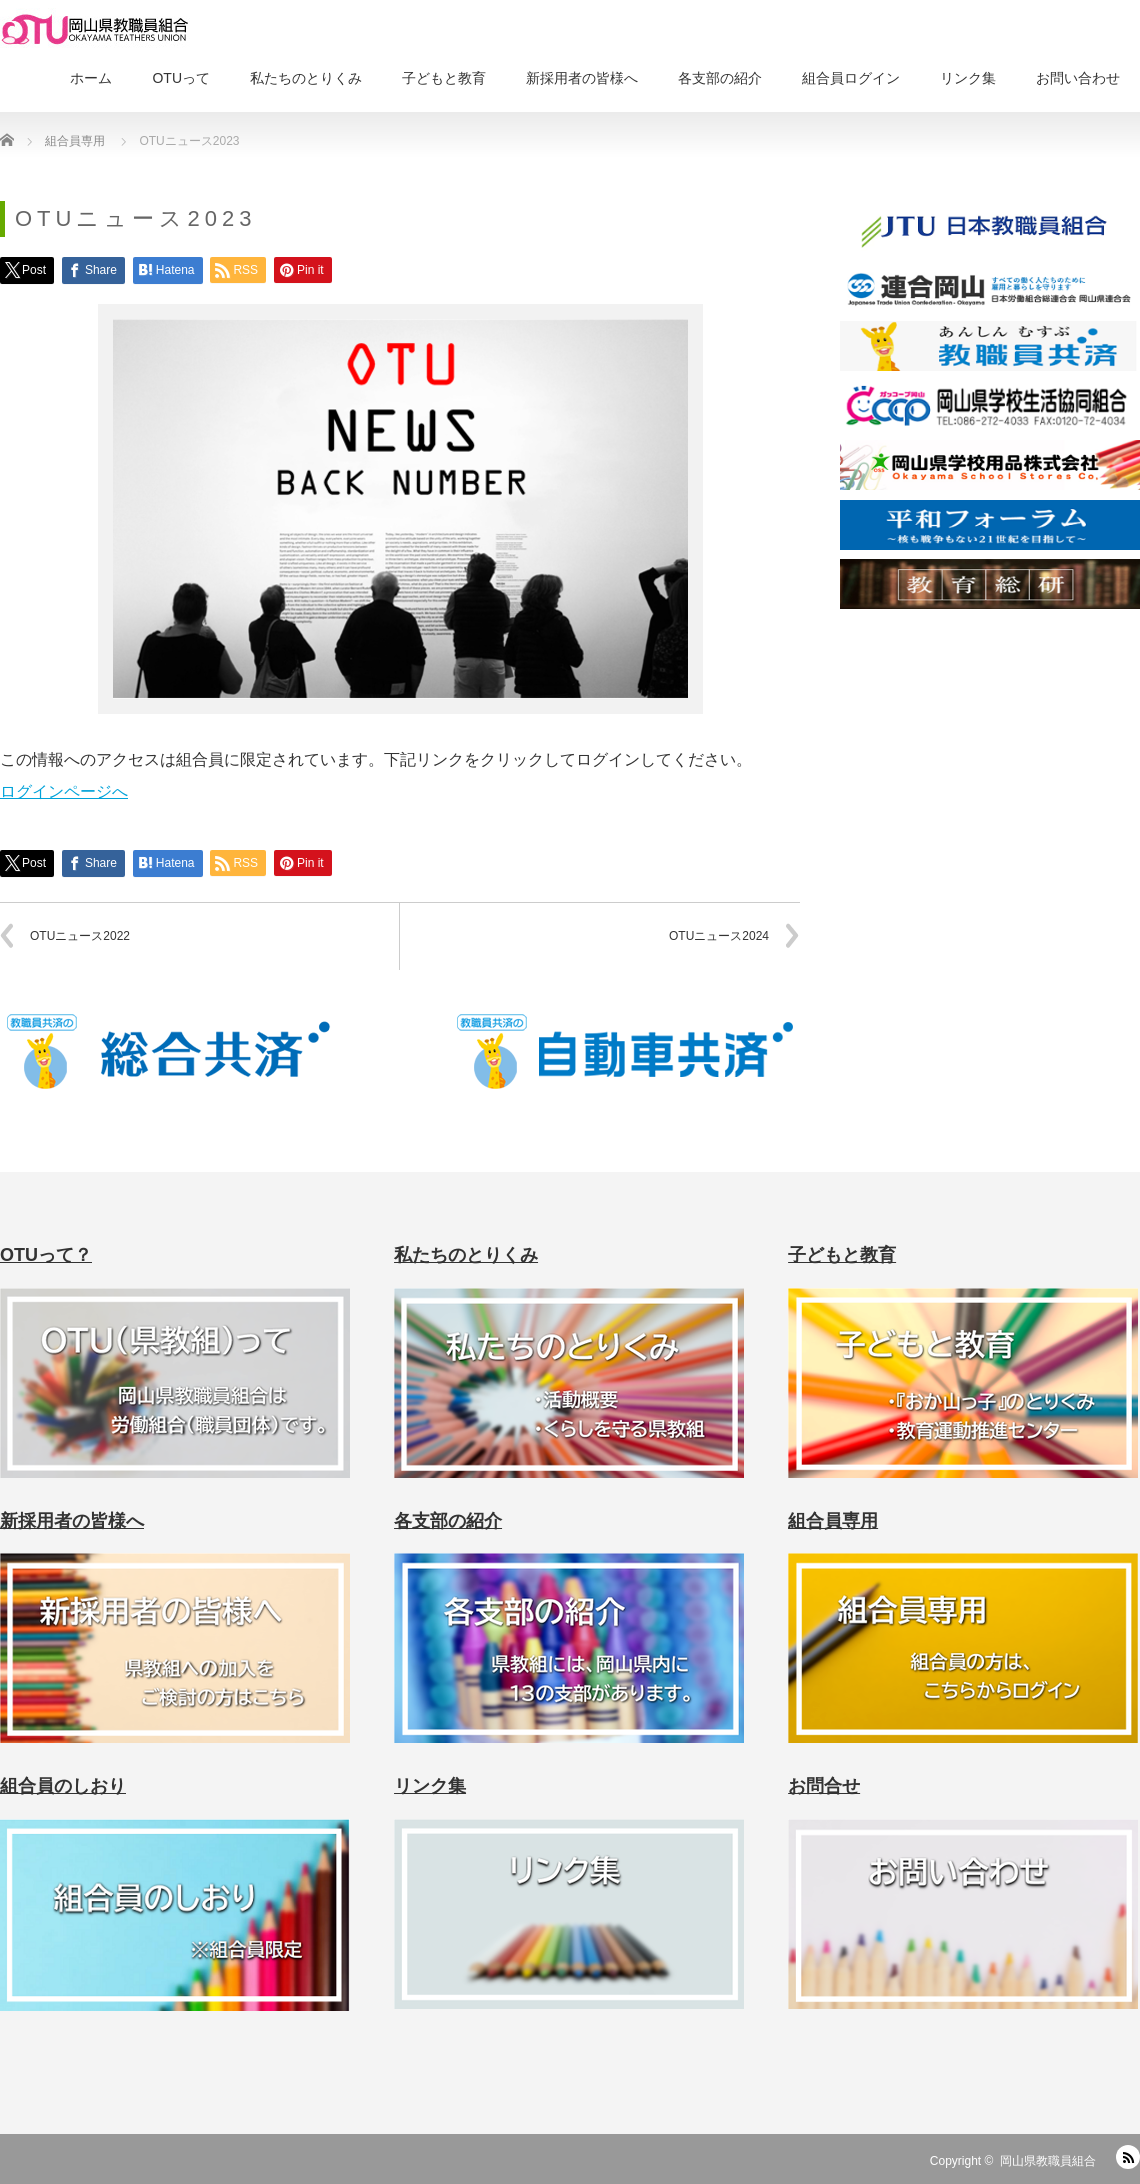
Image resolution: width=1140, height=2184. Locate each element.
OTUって (181, 78)
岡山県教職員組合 (1048, 2161)
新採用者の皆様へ (582, 78)
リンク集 (968, 78)
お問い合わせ (1078, 78)
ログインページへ (64, 791)
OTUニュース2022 (80, 936)
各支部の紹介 (720, 78)
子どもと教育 (444, 78)
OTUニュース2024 (719, 936)
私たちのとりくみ (306, 78)
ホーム (91, 78)
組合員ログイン (851, 78)
